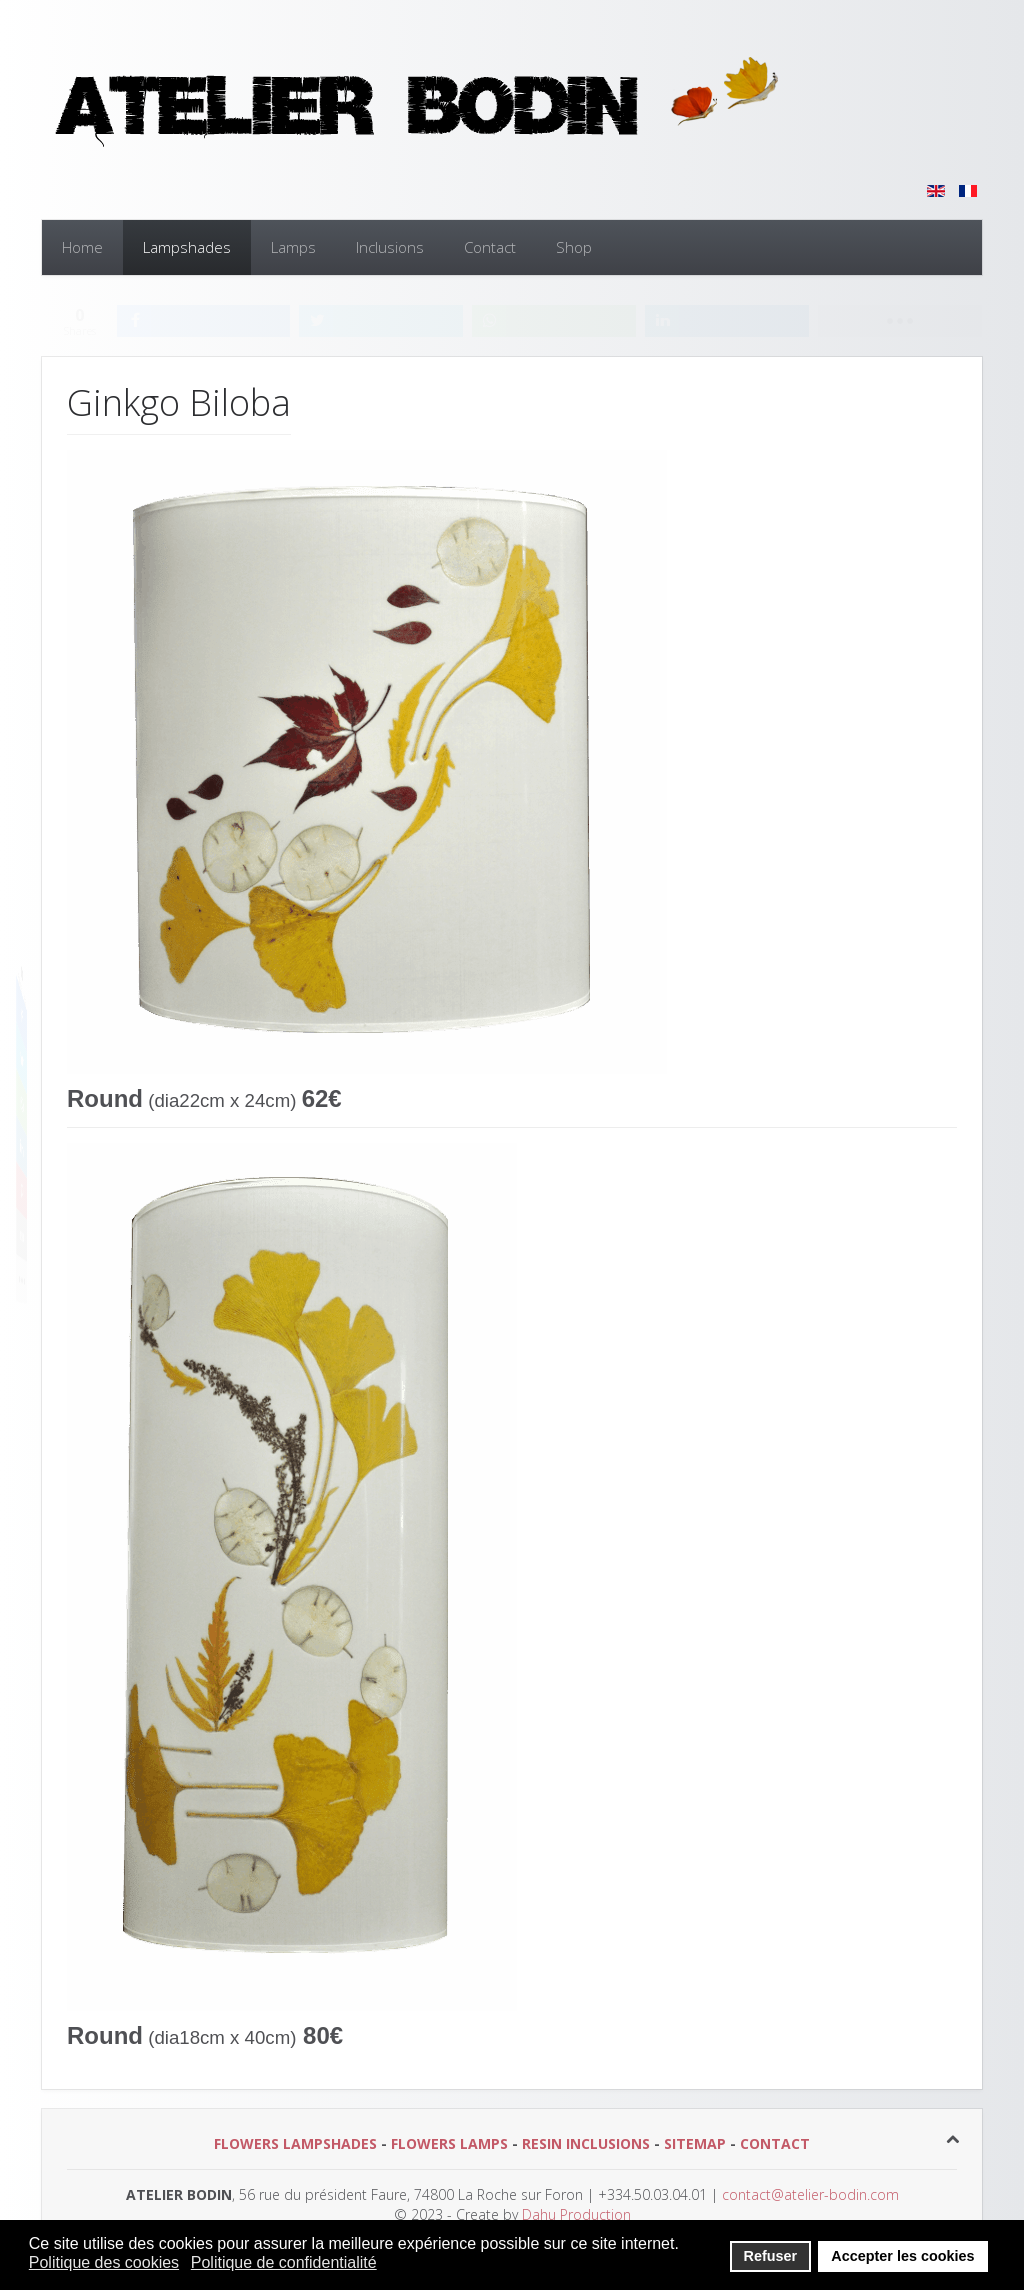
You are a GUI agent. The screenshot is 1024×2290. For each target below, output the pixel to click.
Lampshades (187, 247)
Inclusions (390, 247)
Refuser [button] (771, 2256)
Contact (490, 247)
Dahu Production (574, 2214)
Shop (574, 247)
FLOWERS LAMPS (449, 2143)
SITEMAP (695, 2143)
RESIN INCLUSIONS (586, 2143)
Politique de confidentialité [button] (284, 2262)
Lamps (293, 247)
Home (82, 247)
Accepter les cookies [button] (902, 2256)
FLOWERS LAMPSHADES (295, 2143)
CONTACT (775, 2143)
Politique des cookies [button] (104, 2262)
